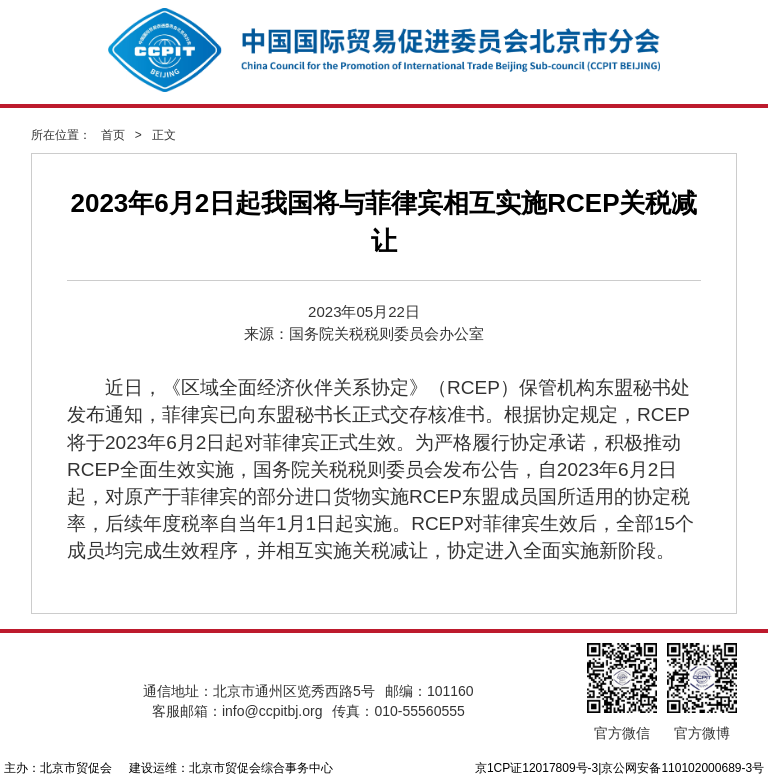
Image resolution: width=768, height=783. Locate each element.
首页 (113, 135)
